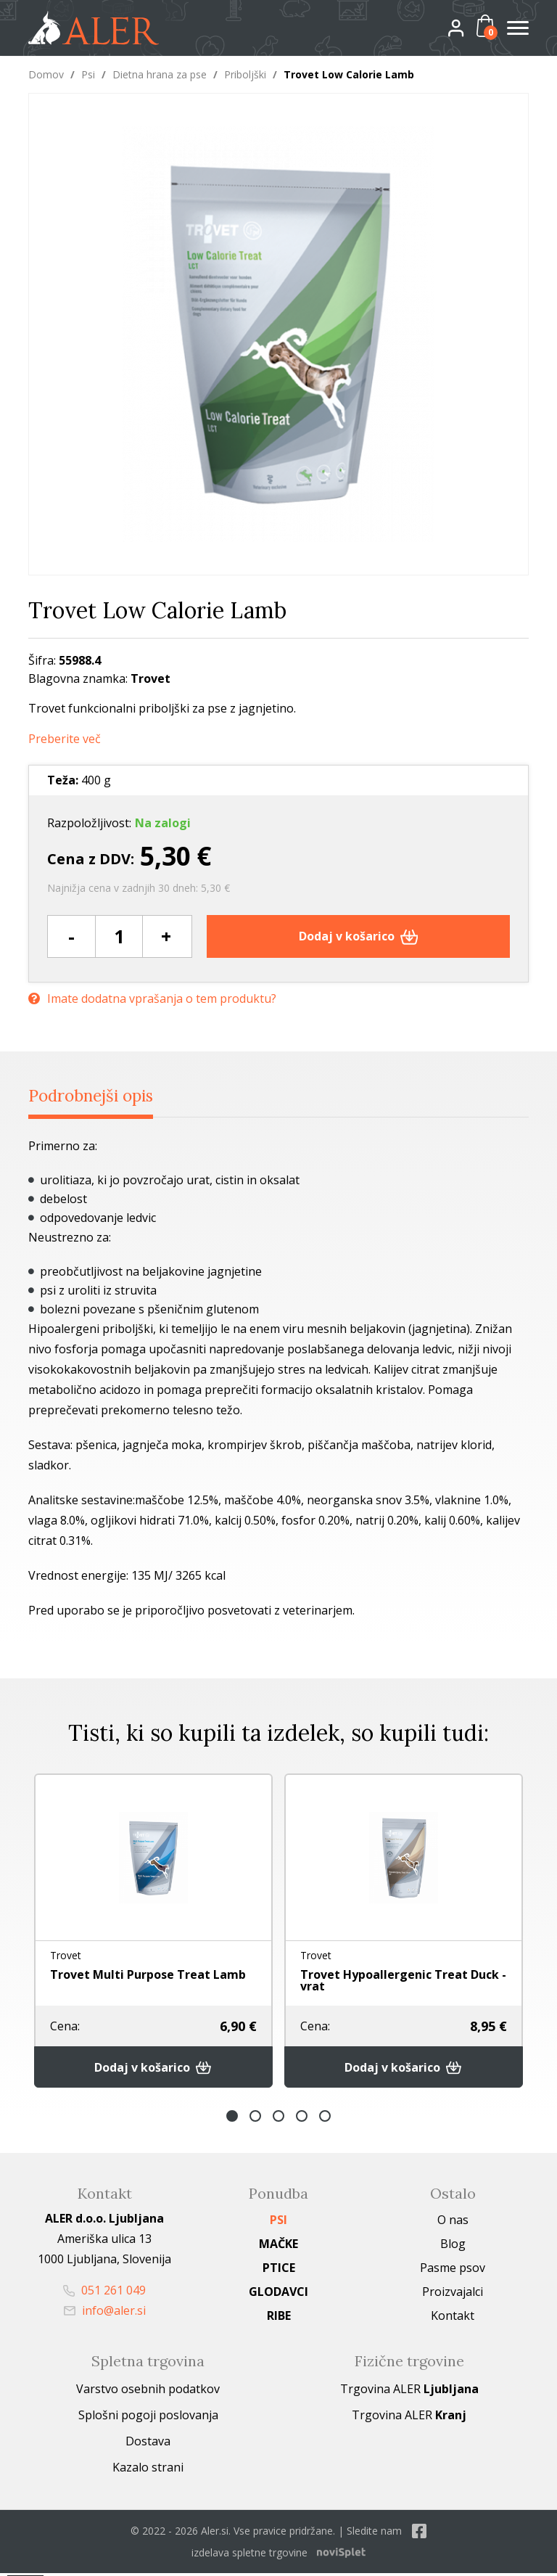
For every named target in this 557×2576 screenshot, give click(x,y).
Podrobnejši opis (99, 1095)
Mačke (278, 2247)
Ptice (279, 2270)
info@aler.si (105, 2313)
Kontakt (452, 2318)
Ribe (279, 2318)
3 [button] (278, 2119)
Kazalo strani (147, 2470)
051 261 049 (104, 2293)
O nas (453, 2223)
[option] (153, 1932)
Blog (453, 2247)
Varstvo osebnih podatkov (148, 2392)
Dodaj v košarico (358, 936)
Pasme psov (452, 2270)
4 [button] (302, 2119)
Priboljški (245, 74)
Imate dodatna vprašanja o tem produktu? (152, 997)
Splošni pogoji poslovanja (148, 2418)
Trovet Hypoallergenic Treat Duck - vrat (403, 1980)
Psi (88, 74)
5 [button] (325, 2119)
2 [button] (255, 2119)
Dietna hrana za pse (159, 74)
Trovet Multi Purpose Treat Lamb (148, 1974)
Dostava (147, 2444)
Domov (46, 74)
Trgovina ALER (409, 2392)
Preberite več (64, 739)
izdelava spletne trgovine (249, 2555)
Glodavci (278, 2294)
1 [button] (232, 2119)
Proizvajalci (452, 2294)
